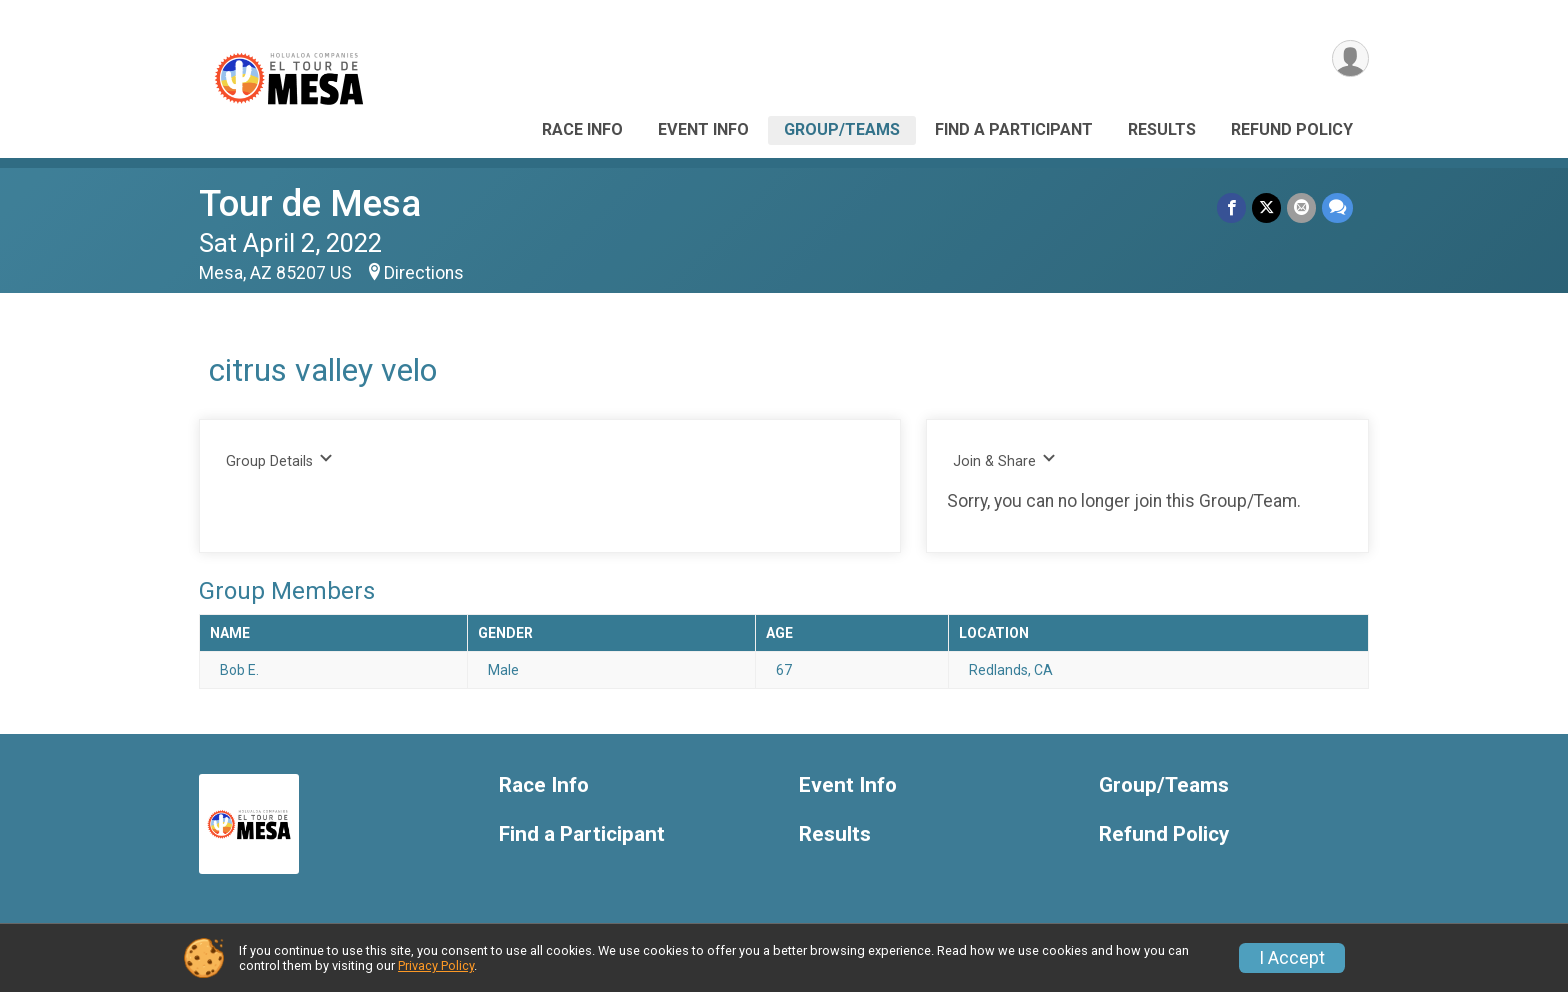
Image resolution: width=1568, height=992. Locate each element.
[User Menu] (1350, 58)
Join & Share (1004, 460)
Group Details (279, 460)
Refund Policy (1292, 129)
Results (1162, 129)
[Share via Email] (1301, 207)
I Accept (1292, 958)
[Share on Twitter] (1266, 207)
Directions (424, 273)
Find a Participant (1014, 129)
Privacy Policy (436, 965)
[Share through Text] (1337, 207)
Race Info (582, 129)
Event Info (703, 129)
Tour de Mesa (310, 203)
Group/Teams (842, 129)
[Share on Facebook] (1231, 207)
